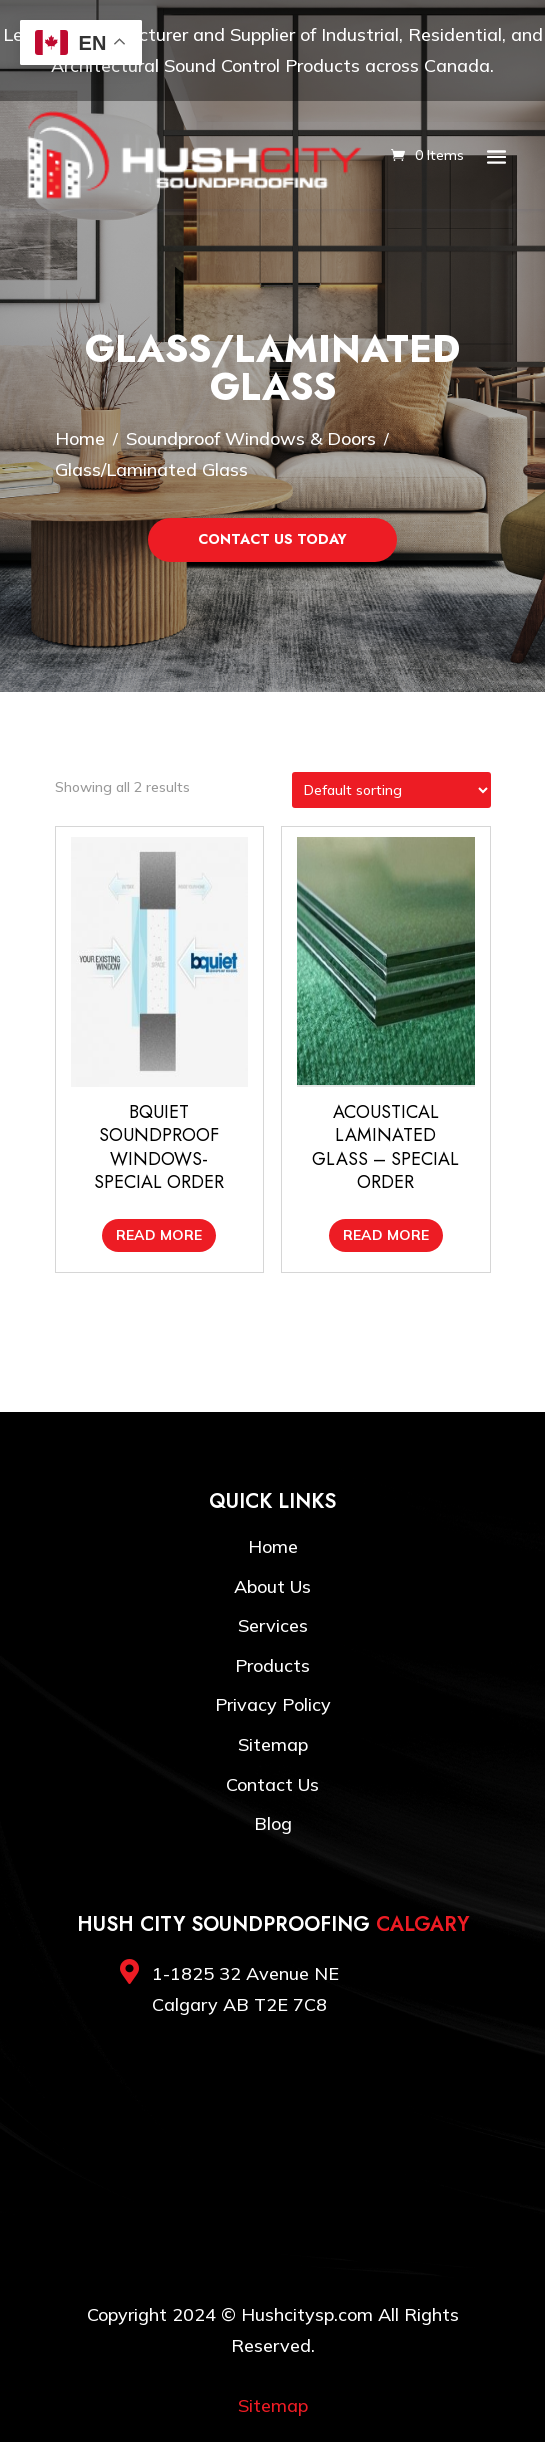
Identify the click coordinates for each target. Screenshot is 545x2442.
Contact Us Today (272, 539)
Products (272, 1665)
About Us (272, 1586)
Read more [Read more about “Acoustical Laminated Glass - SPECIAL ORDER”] (386, 1235)
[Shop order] (391, 790)
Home (273, 1546)
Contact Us (272, 1784)
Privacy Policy (273, 1704)
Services (273, 1625)
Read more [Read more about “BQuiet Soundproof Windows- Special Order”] (159, 1235)
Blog (273, 1823)
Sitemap (273, 1744)
